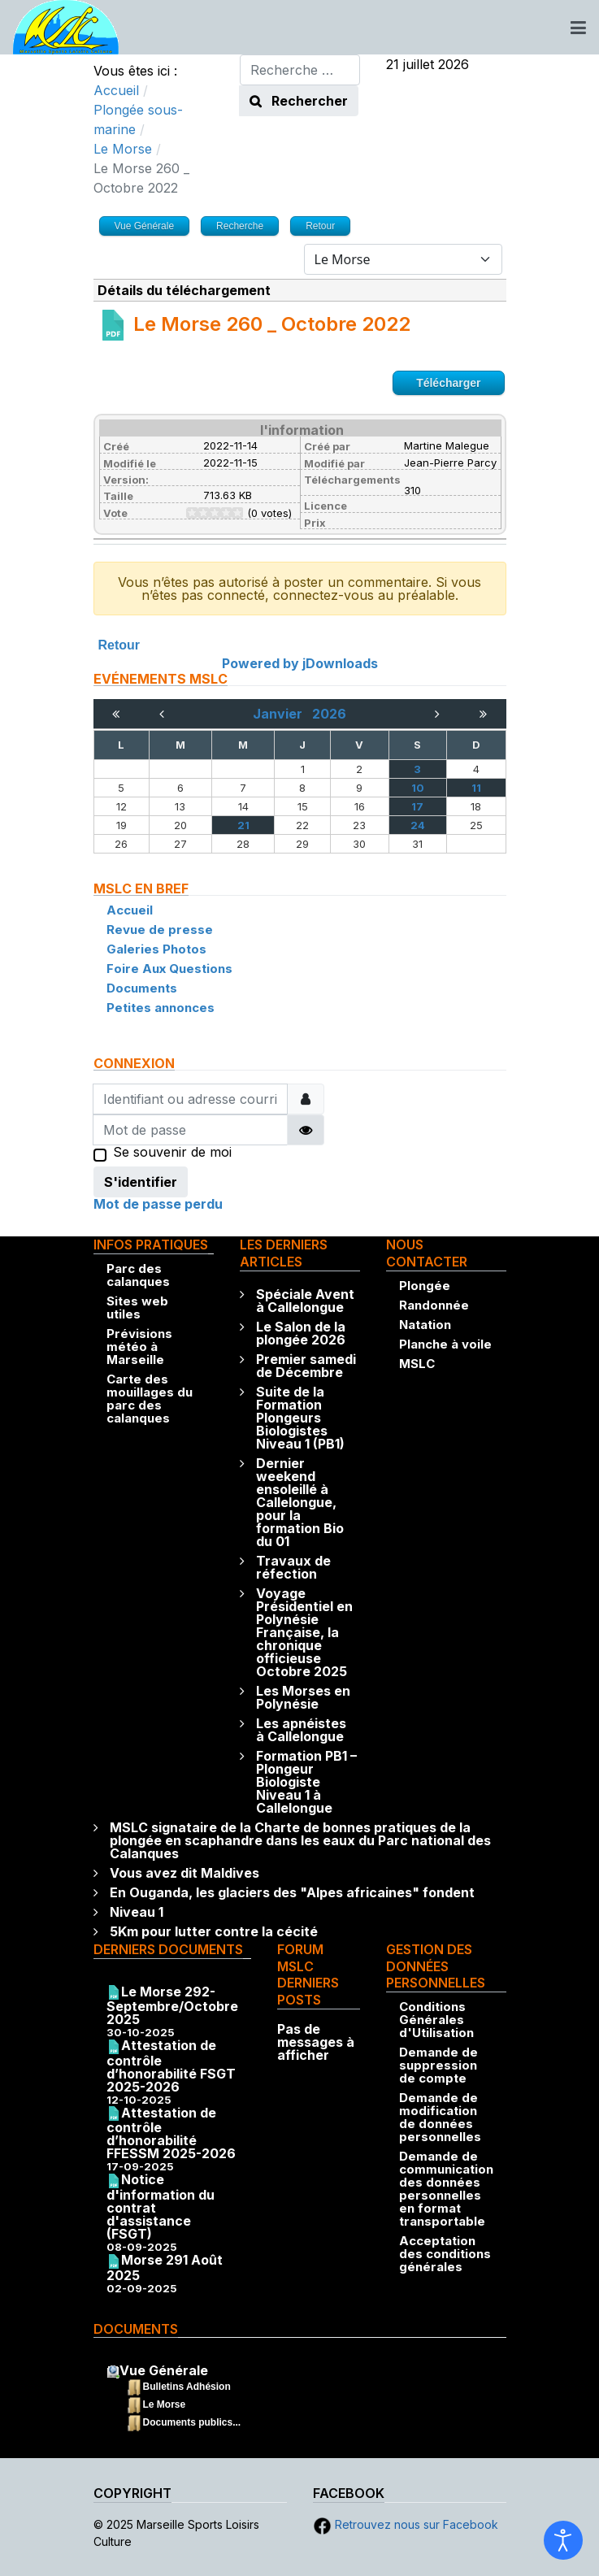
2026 (329, 714)
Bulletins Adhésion (187, 2386)
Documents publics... (192, 2422)
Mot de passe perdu (158, 1204)
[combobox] (300, 69)
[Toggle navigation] (578, 28)
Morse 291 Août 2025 (164, 2267)
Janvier (282, 714)
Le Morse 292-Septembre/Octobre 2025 (172, 2005)
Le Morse (164, 2404)
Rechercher (299, 101)
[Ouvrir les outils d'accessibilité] (563, 2540)
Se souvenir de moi (172, 1153)
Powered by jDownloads (300, 663)
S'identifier (140, 1182)
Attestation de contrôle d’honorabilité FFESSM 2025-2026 (171, 2133)
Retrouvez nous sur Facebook (405, 2524)
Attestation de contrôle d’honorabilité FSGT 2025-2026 (171, 2066)
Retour (119, 645)
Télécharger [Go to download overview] (448, 382)
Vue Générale (163, 2370)
